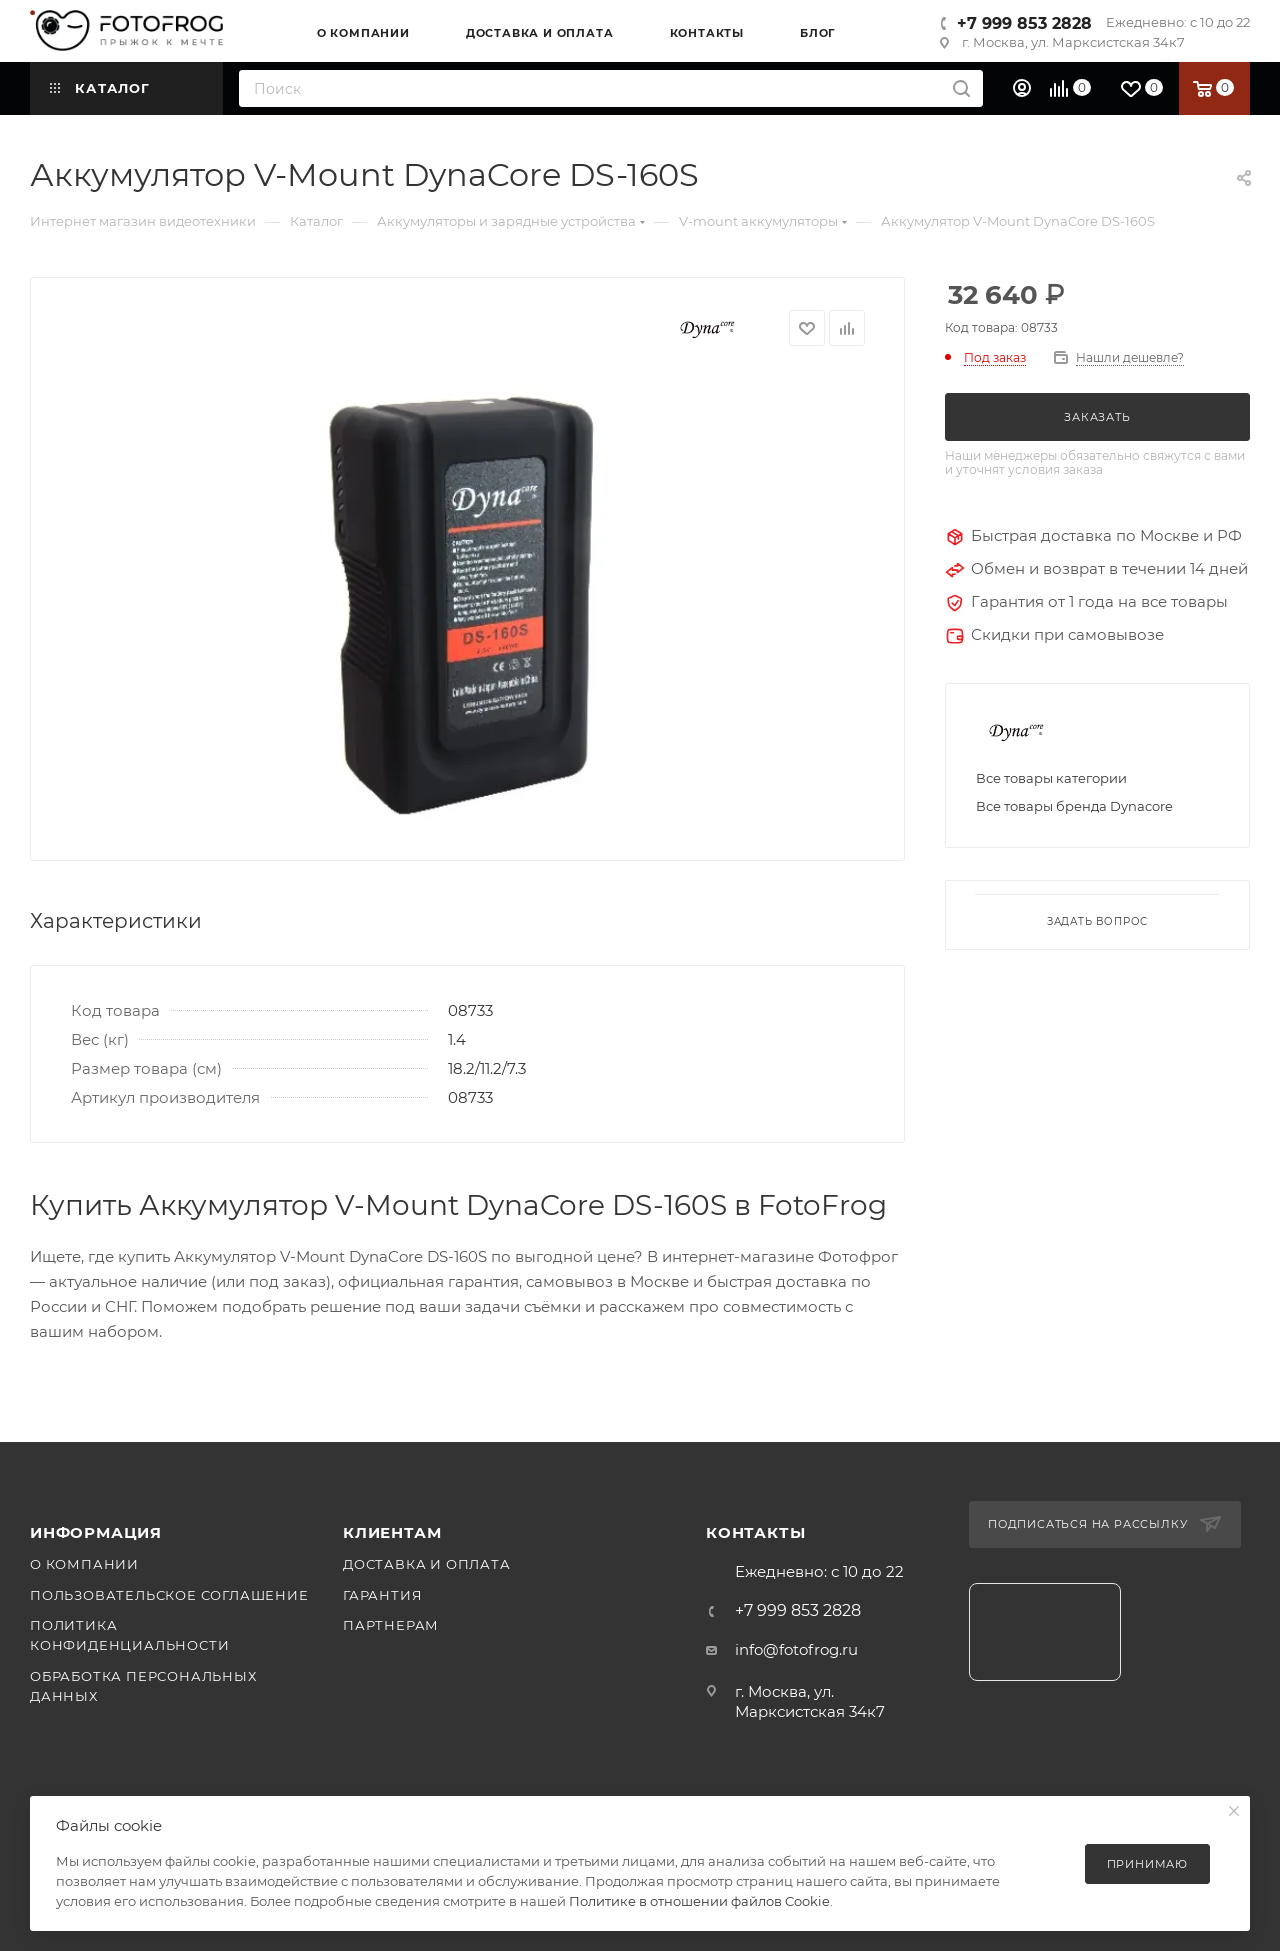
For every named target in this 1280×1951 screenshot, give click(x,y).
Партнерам (391, 1625)
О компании (84, 1564)
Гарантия (382, 1595)
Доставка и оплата (427, 1564)
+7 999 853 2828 (1024, 23)
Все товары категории (1051, 778)
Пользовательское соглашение (169, 1595)
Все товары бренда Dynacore (1074, 806)
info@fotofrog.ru (796, 1649)
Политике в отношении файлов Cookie (699, 1901)
